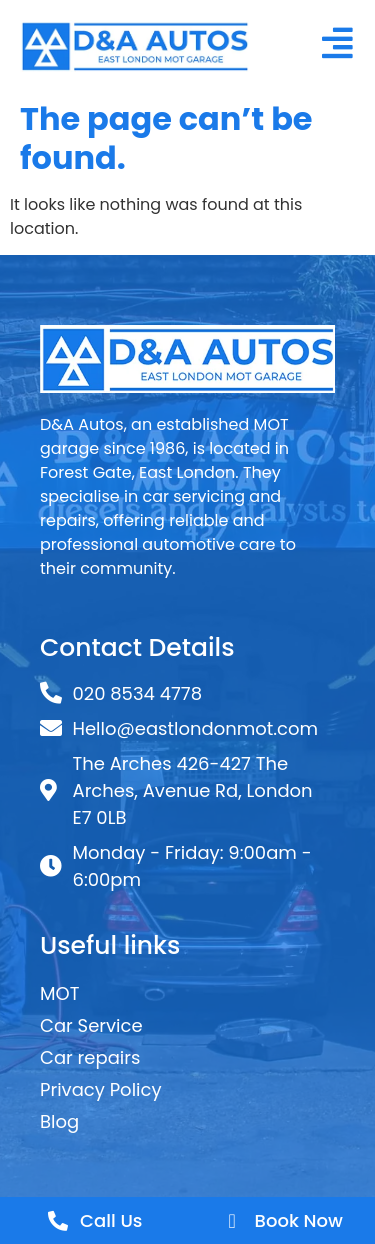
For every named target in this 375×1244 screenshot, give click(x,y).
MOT (59, 993)
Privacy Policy (101, 1089)
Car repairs (90, 1057)
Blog (59, 1121)
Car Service (91, 1025)
